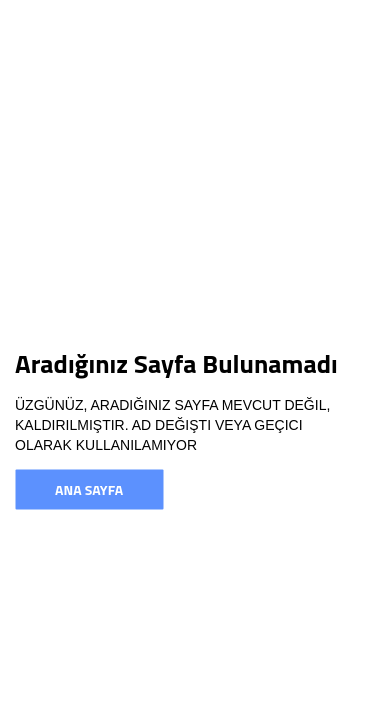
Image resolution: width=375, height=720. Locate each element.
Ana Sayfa (89, 489)
